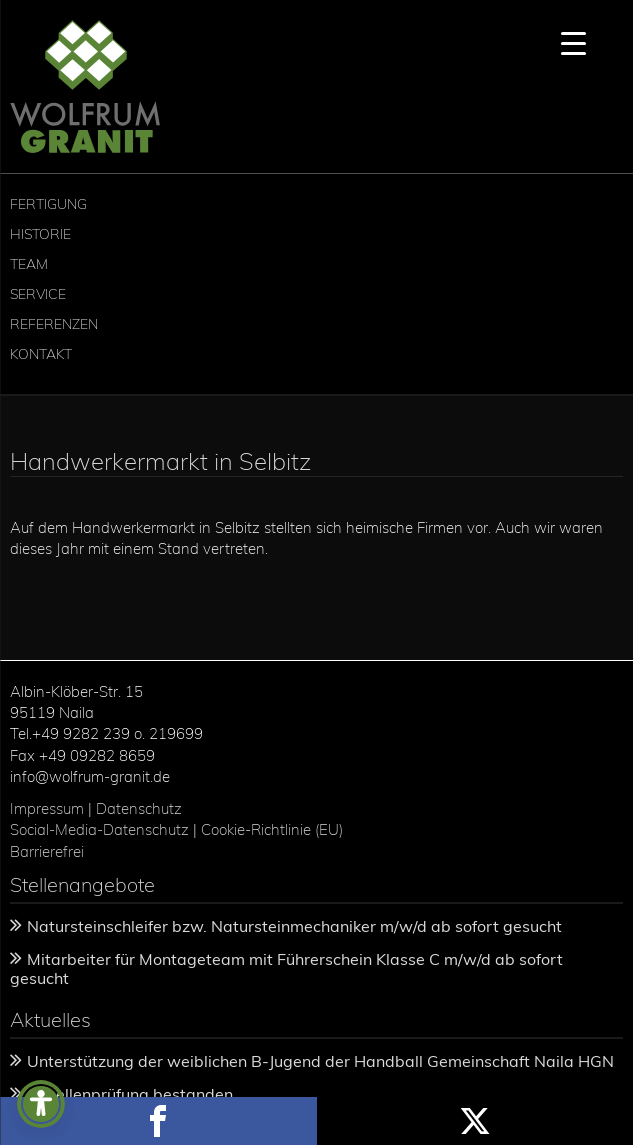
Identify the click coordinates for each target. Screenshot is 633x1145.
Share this (158, 1121)
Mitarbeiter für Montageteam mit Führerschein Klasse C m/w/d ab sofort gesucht (286, 968)
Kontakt (41, 354)
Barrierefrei (47, 851)
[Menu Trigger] (573, 42)
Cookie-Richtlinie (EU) (274, 829)
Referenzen (54, 324)
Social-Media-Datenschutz (99, 829)
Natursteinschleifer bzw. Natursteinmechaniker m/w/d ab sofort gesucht (294, 926)
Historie (40, 234)
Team (29, 264)
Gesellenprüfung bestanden (130, 1094)
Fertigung (48, 204)
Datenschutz (139, 808)
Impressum (47, 808)
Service (38, 294)
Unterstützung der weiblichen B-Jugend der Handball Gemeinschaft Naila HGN (320, 1061)
